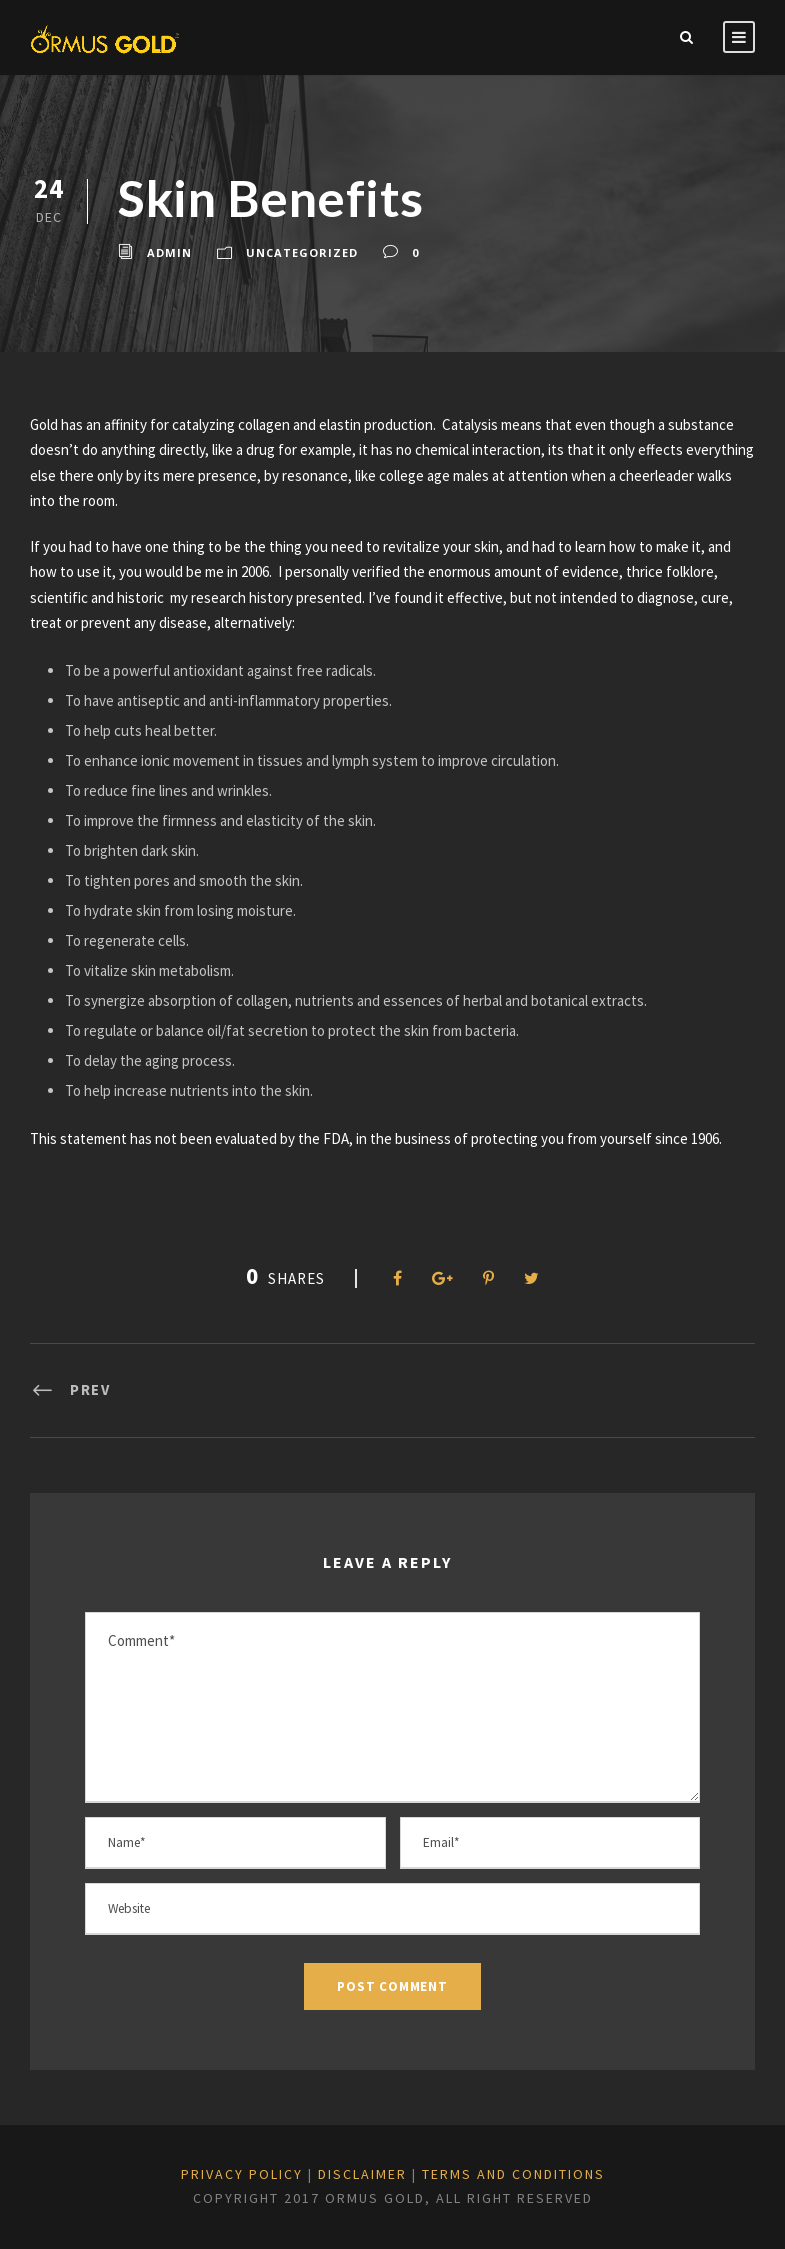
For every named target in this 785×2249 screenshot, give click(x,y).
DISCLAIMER (362, 2174)
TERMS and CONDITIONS (513, 2174)
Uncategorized (302, 252)
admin (169, 252)
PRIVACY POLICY (242, 2174)
